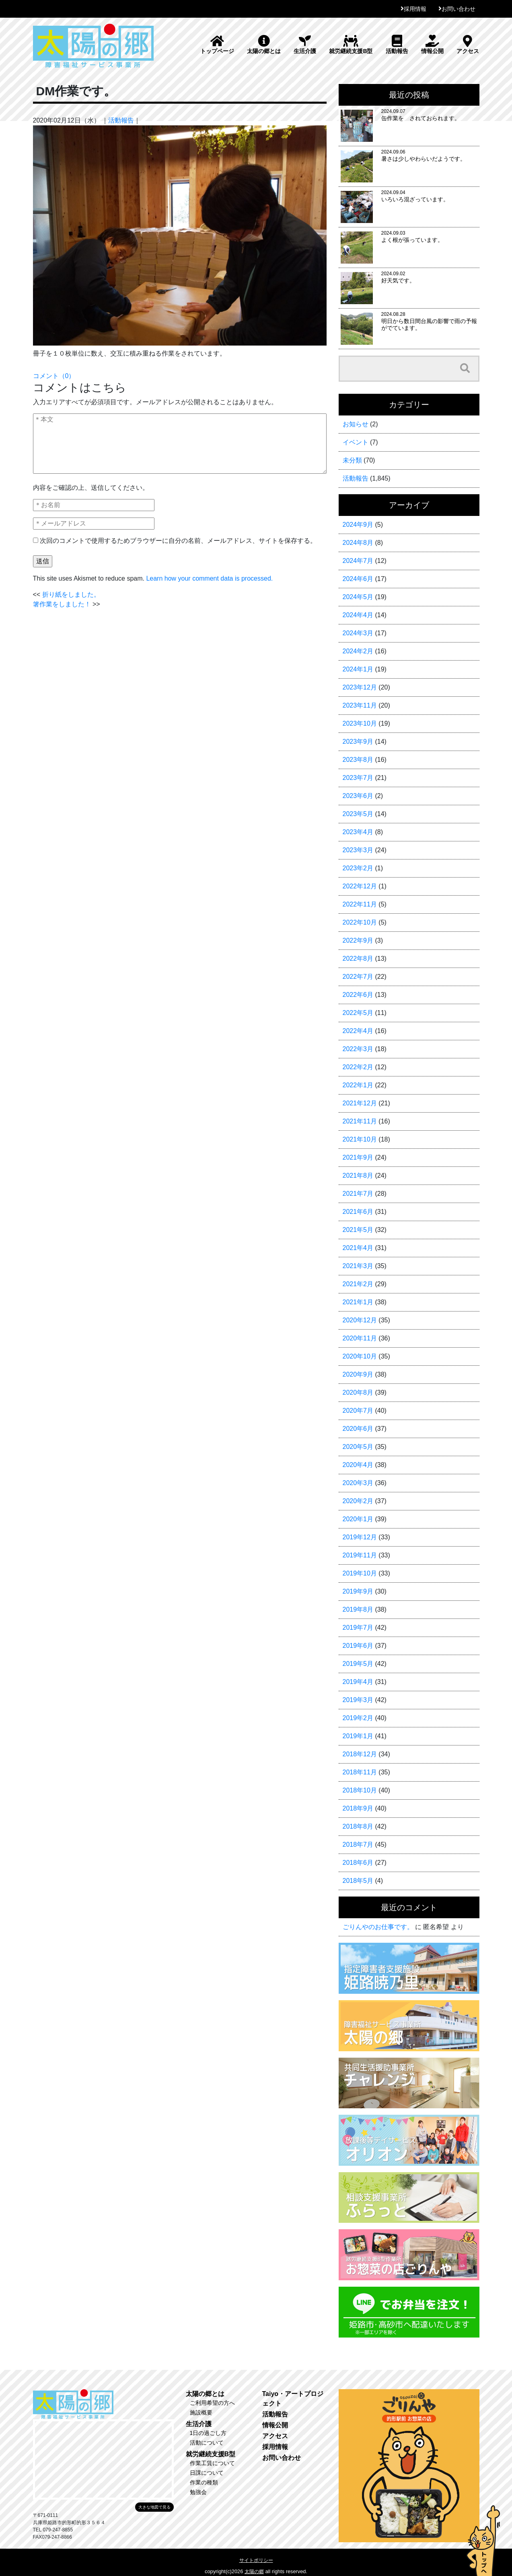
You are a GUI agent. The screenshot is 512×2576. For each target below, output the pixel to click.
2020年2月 (358, 1501)
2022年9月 (358, 940)
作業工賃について (212, 2463)
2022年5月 (358, 1012)
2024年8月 (358, 542)
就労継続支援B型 (350, 44)
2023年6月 (358, 795)
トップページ (217, 44)
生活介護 (305, 44)
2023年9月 (358, 741)
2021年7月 (358, 1193)
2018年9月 (358, 1808)
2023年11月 (360, 705)
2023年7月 (358, 777)
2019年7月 (358, 1627)
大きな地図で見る (154, 2507)
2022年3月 (358, 1049)
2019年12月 (360, 1537)
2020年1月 (358, 1519)
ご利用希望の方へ (212, 2403)
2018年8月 (358, 1826)
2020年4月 (358, 1464)
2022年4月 (358, 1030)
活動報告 (397, 44)
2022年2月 (358, 1067)
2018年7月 (358, 1844)
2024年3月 (358, 633)
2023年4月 (358, 832)
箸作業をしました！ (62, 604)
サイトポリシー (256, 2560)
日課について (207, 2473)
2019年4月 (358, 1681)
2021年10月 (360, 1139)
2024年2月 (358, 651)
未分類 (352, 460)
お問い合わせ (458, 9)
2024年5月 (358, 596)
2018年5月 (358, 1880)
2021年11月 (360, 1121)
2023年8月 (358, 759)
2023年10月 (360, 723)
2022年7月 (358, 976)
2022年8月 (358, 958)
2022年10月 (360, 922)
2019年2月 (358, 1718)
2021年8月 (358, 1175)
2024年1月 (358, 669)
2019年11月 (360, 1555)
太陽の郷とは (264, 44)
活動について (207, 2442)
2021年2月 (358, 1284)
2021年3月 (358, 1265)
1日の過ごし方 (208, 2433)
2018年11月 (360, 1772)
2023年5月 (358, 813)
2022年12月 (360, 886)
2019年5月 (358, 1663)
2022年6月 (358, 994)
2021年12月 (360, 1103)
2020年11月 (360, 1338)
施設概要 (201, 2412)
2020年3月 (358, 1482)
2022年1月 (358, 1085)
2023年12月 (360, 687)
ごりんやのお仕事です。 (378, 1926)
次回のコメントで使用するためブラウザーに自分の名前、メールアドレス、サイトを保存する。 (178, 540)
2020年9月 (358, 1374)
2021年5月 (358, 1229)
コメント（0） (54, 375)
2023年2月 (358, 868)
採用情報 (415, 9)
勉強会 (198, 2492)
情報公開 (432, 44)
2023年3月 (358, 850)
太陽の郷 (254, 2571)
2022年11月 (360, 904)
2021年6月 (358, 1211)
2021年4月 (358, 1247)
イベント (355, 442)
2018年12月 (360, 1754)
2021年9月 (358, 1157)
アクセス (467, 44)
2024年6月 (358, 578)
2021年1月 (358, 1302)
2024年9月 (358, 524)
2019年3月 (358, 1699)
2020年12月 (360, 1320)
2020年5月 (358, 1446)
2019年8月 (358, 1609)
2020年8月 (358, 1392)
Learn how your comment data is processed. (209, 578)
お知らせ (355, 424)
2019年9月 (358, 1591)
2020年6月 (358, 1428)
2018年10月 (360, 1790)
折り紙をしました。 (71, 594)
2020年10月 (360, 1356)
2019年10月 (360, 1573)
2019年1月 (358, 1736)
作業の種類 (204, 2482)
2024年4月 (358, 615)
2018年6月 (358, 1862)
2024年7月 (358, 560)
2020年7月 (358, 1410)
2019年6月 (358, 1645)
